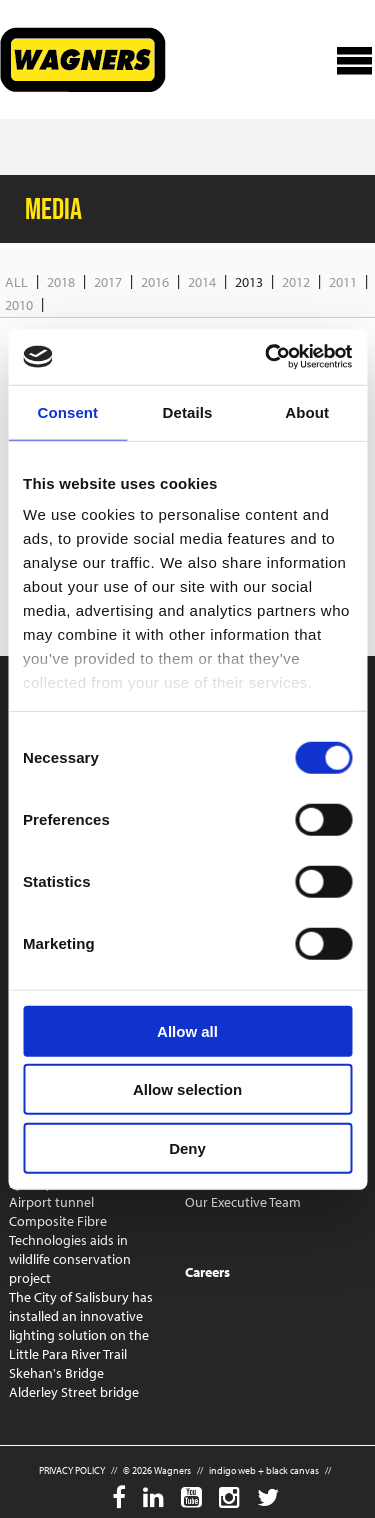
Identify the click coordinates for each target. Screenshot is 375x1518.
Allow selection (187, 1089)
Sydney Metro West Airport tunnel (66, 1192)
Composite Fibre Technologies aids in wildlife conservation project (70, 1249)
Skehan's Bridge (56, 1373)
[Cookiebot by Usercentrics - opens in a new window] (267, 357)
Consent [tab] (67, 411)
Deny (187, 1147)
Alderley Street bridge (74, 1392)
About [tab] (307, 411)
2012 (296, 282)
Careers (207, 1272)
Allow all (187, 1030)
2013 (249, 282)
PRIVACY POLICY (72, 1470)
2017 (108, 282)
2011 (343, 282)
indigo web (232, 1470)
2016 (155, 282)
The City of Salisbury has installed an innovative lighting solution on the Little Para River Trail (81, 1325)
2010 (19, 305)
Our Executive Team (243, 1202)
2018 (61, 282)
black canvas (292, 1470)
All (16, 282)
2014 (202, 282)
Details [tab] (188, 411)
